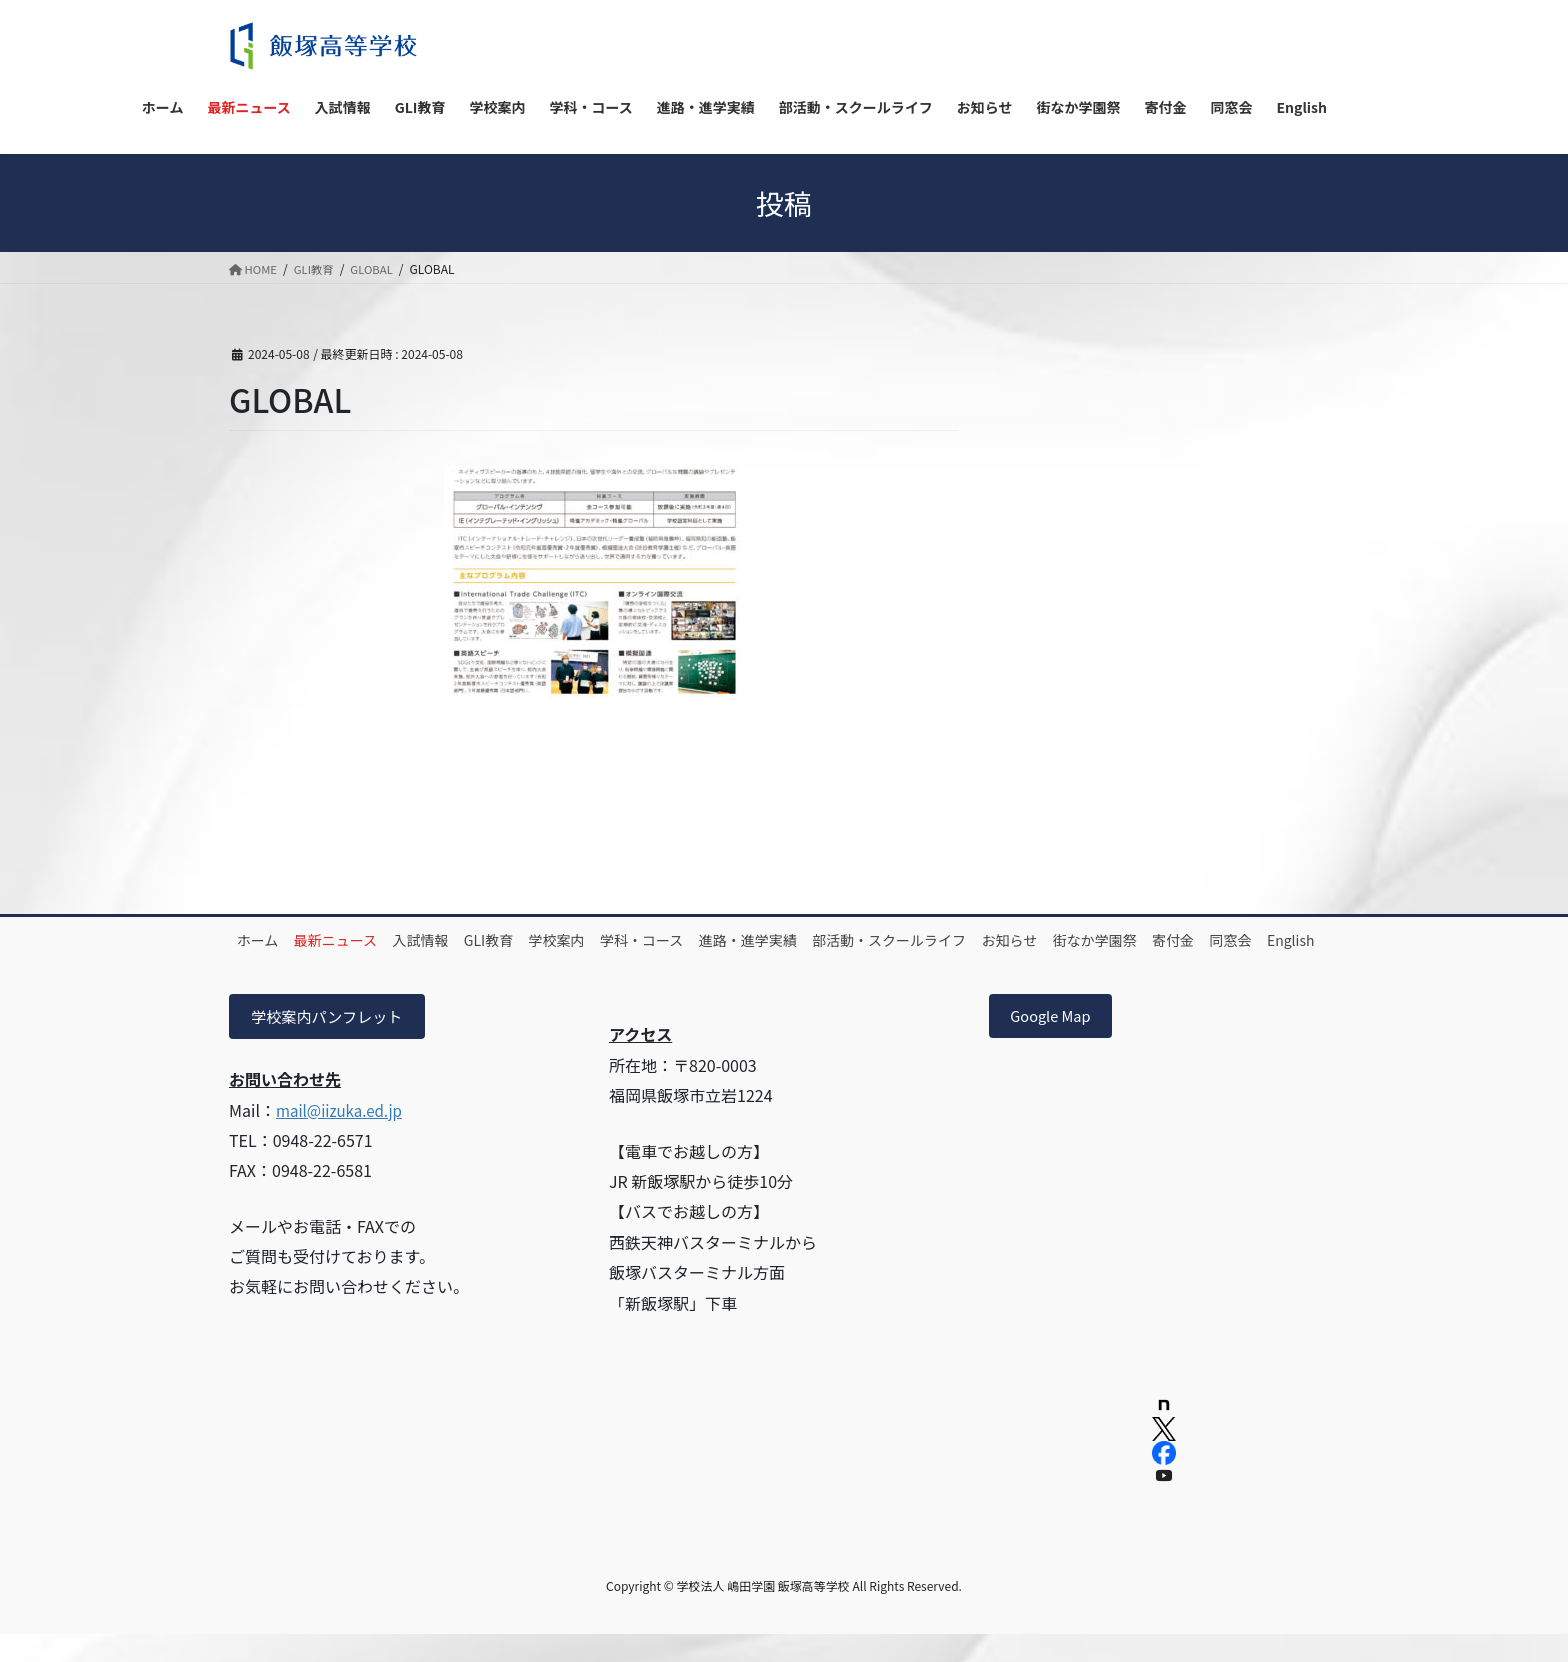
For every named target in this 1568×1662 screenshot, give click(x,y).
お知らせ (1126, 940)
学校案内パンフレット (332, 1041)
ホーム (265, 940)
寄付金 (265, 963)
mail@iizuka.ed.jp (343, 1135)
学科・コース (716, 940)
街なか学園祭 (1224, 940)
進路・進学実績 (837, 940)
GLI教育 (536, 940)
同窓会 (336, 963)
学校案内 (618, 940)
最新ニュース (356, 940)
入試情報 (455, 940)
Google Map (1056, 1041)
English (410, 963)
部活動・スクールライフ (992, 940)
